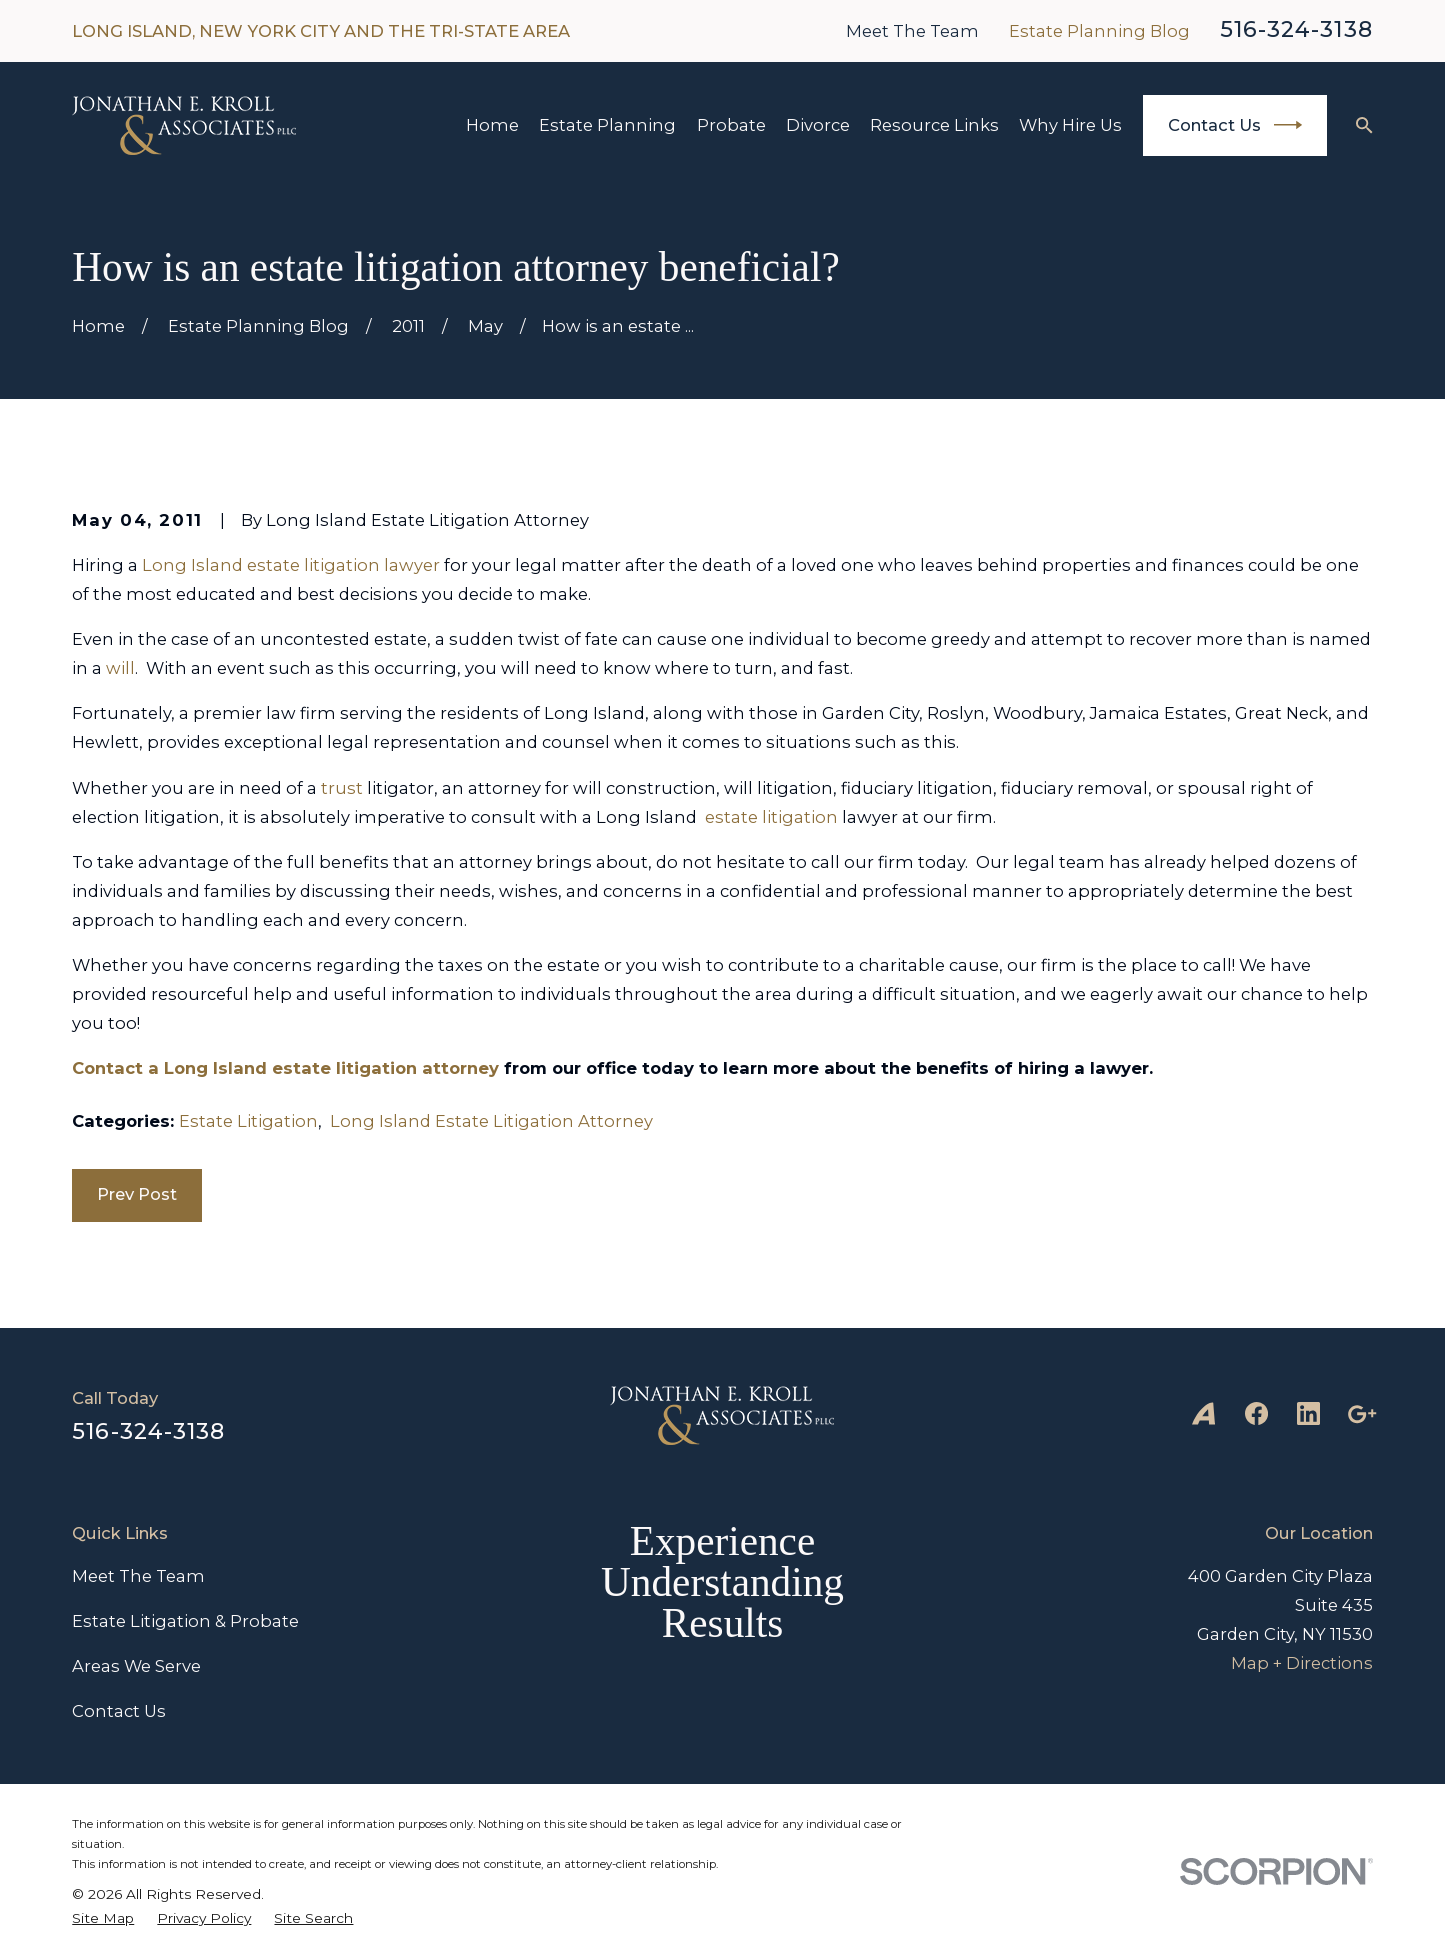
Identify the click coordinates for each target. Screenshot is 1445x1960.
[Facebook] (1256, 1413)
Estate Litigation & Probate (185, 1621)
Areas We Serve (136, 1666)
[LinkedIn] (1308, 1413)
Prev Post (137, 1194)
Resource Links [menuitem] (934, 125)
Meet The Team (912, 31)
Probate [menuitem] (731, 125)
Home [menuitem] (492, 125)
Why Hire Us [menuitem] (1070, 125)
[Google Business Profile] (1361, 1413)
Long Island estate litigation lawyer (291, 565)
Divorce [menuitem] (818, 125)
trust (342, 788)
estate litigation (771, 817)
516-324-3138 (1296, 29)
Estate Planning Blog (1099, 31)
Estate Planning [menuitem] (607, 125)
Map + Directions (1302, 1663)
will (120, 668)
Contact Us (1235, 125)
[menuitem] (103, 1918)
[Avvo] (1203, 1413)
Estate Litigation (248, 1121)
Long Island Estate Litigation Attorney (491, 1121)
